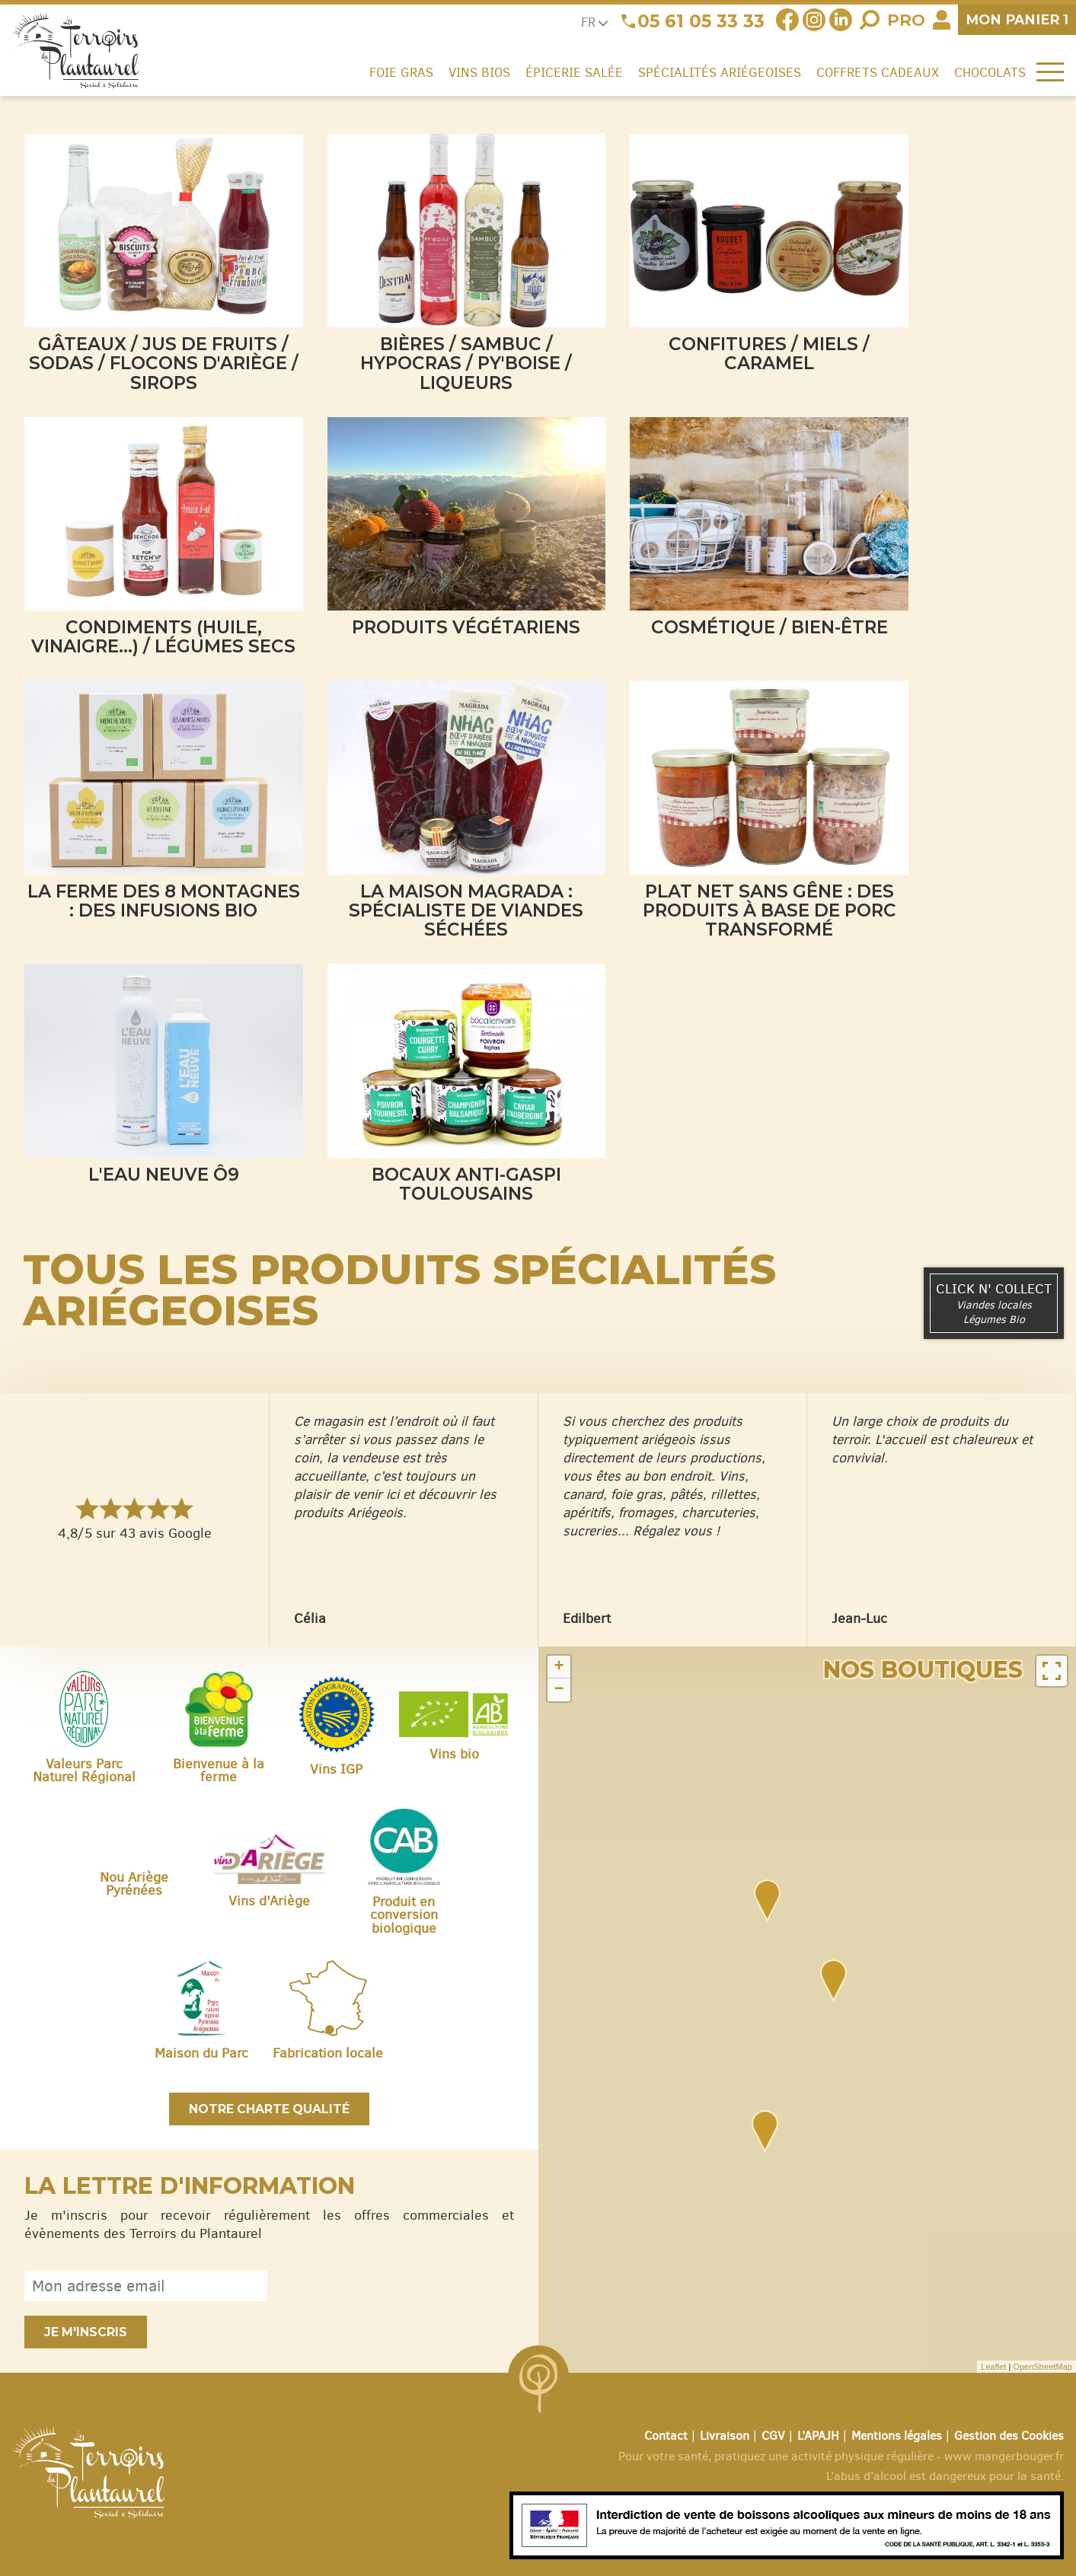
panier (1017, 19)
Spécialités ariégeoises (719, 72)
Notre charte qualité (269, 2109)
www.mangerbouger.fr (1004, 2456)
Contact (666, 2436)
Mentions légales (896, 2436)
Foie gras (401, 72)
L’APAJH (818, 2436)
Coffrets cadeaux (877, 72)
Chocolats (990, 72)
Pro (906, 20)
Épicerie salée (574, 72)
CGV (773, 2436)
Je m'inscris (85, 2332)
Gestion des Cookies (1009, 2436)
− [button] (559, 1690)
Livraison (724, 2436)
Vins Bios (479, 72)
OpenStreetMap (1042, 2366)
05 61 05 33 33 (701, 21)
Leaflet (993, 2366)
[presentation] (398, 2286)
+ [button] (559, 1667)
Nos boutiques (923, 1670)
